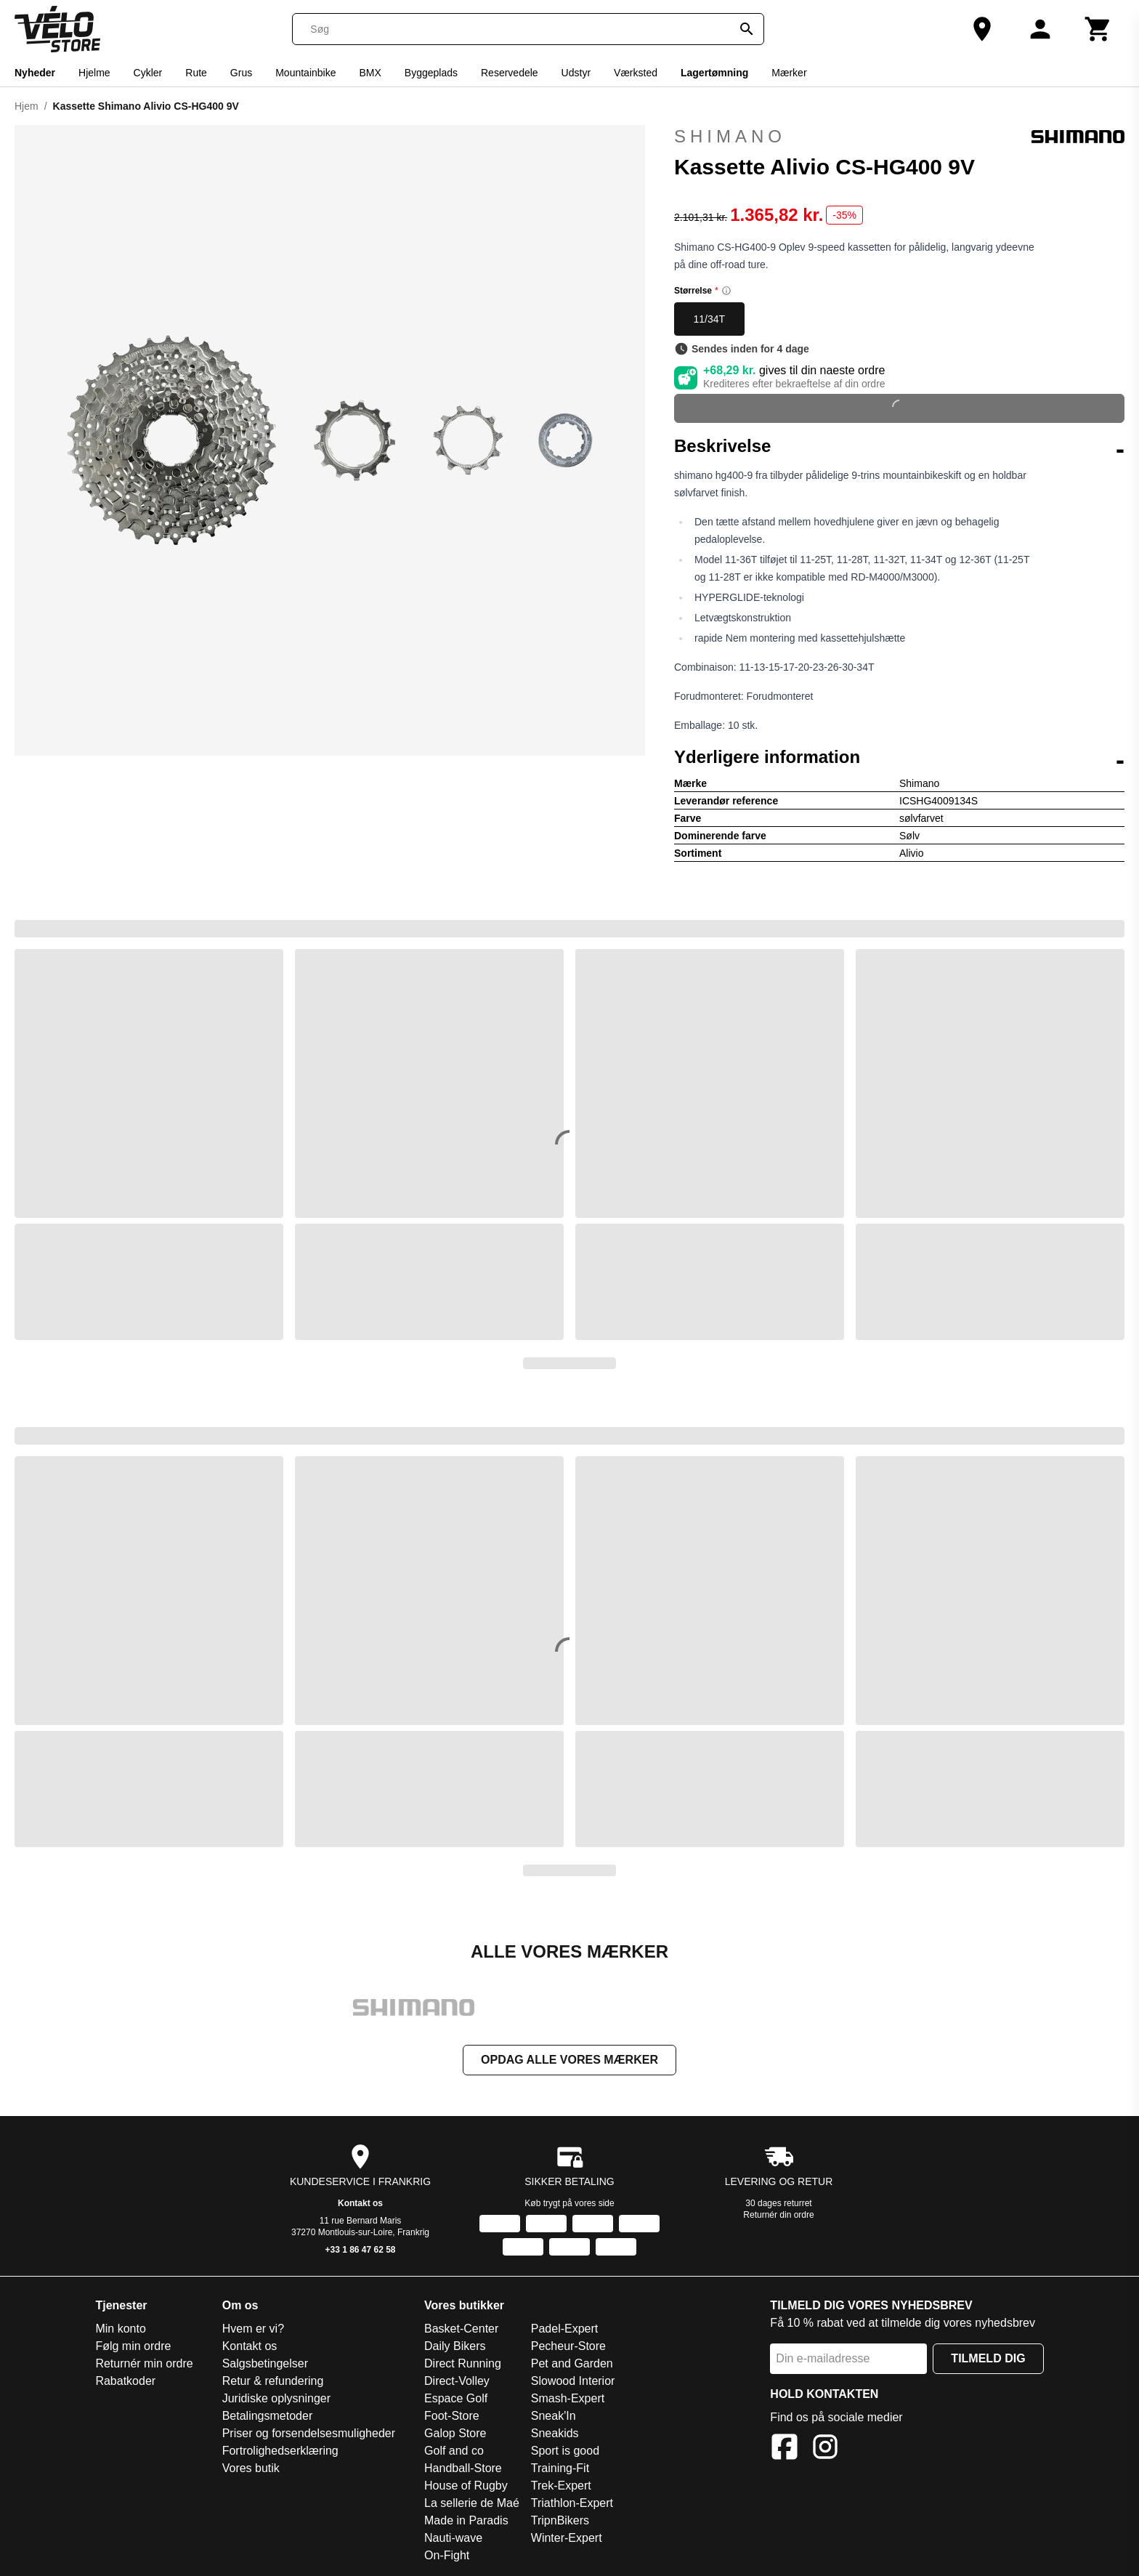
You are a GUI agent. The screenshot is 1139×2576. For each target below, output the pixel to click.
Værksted (635, 72)
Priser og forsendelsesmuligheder (308, 2434)
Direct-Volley (457, 2382)
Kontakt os (360, 2205)
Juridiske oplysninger (276, 2400)
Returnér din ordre (778, 2216)
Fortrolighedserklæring (280, 2452)
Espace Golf (455, 2400)
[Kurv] (1098, 29)
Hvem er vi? (253, 2330)
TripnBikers (560, 2522)
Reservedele (509, 72)
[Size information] (726, 291)
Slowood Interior (573, 2382)
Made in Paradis (466, 2522)
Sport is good (565, 2452)
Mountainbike (305, 72)
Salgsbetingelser (265, 2365)
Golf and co (454, 2452)
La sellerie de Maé (471, 2504)
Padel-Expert (565, 2330)
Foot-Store (451, 2417)
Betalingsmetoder (267, 2417)
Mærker (788, 72)
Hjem (26, 106)
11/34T (710, 319)
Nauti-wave (453, 2539)
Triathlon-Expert (572, 2504)
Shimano (899, 137)
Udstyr (576, 72)
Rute (196, 72)
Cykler (148, 72)
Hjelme (94, 72)
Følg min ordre (133, 2347)
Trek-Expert (561, 2487)
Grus (241, 72)
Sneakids (555, 2434)
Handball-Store (463, 2469)
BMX (370, 72)
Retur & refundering (273, 2382)
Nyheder (35, 72)
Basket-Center (461, 2330)
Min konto (120, 2330)
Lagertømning (714, 72)
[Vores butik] (982, 29)
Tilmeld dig (988, 2360)
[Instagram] (825, 2451)
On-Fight (446, 2557)
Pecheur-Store (568, 2347)
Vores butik (251, 2469)
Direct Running (462, 2365)
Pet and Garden (572, 2365)
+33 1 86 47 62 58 (360, 2251)
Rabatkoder (125, 2382)
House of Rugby (466, 2487)
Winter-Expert (566, 2539)
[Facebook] (784, 2451)
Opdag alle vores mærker (569, 2061)
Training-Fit (560, 2469)
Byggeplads (431, 72)
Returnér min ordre (143, 2365)
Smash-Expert (567, 2400)
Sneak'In (553, 2417)
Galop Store (455, 2434)
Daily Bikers (454, 2347)
